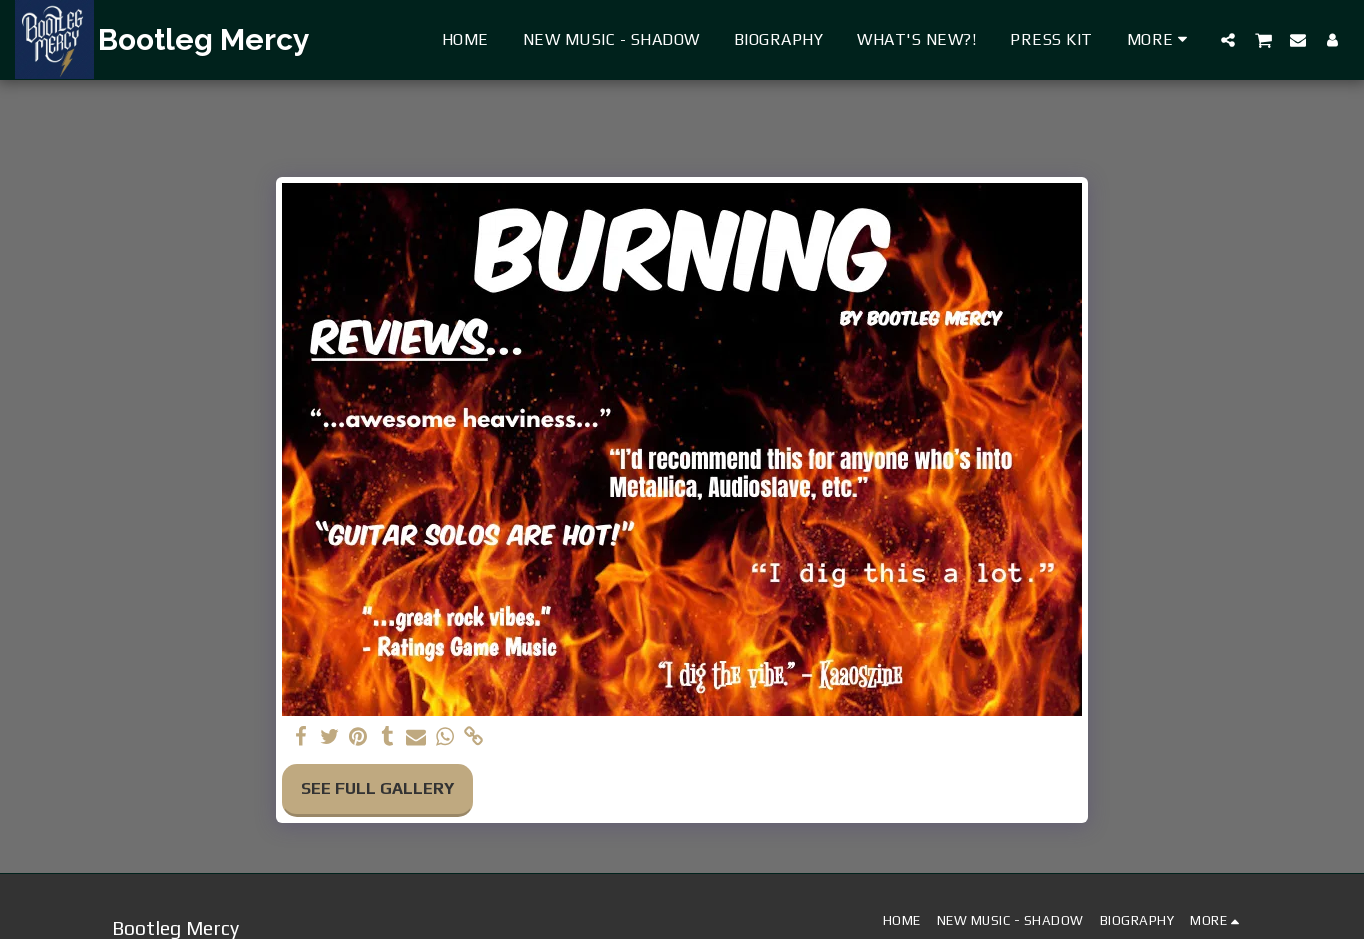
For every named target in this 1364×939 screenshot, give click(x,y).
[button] (1228, 39)
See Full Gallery (377, 788)
